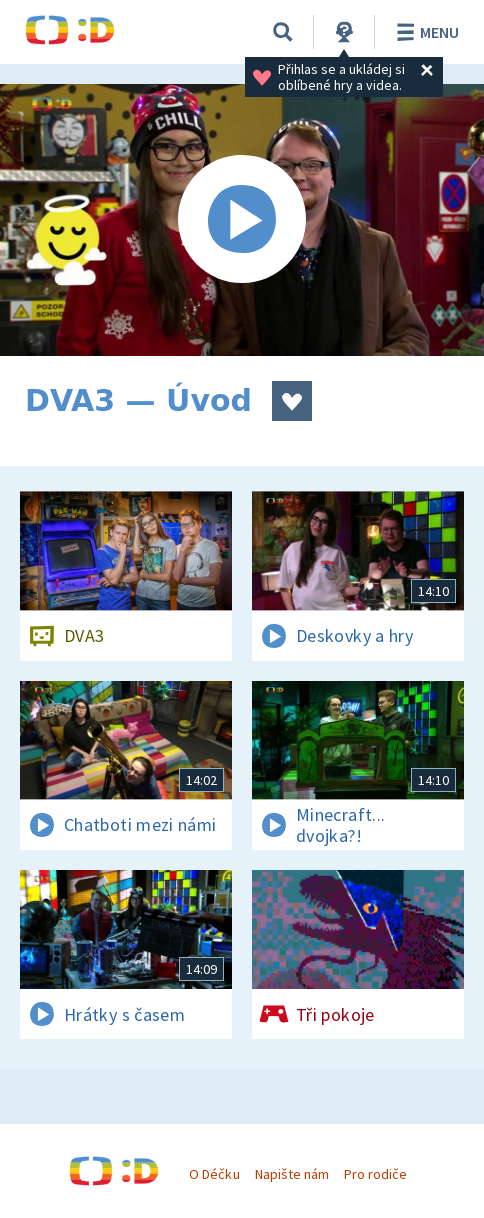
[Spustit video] (242, 220)
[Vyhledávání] (283, 32)
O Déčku (214, 1174)
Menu (424, 32)
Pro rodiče (375, 1174)
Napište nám (292, 1174)
